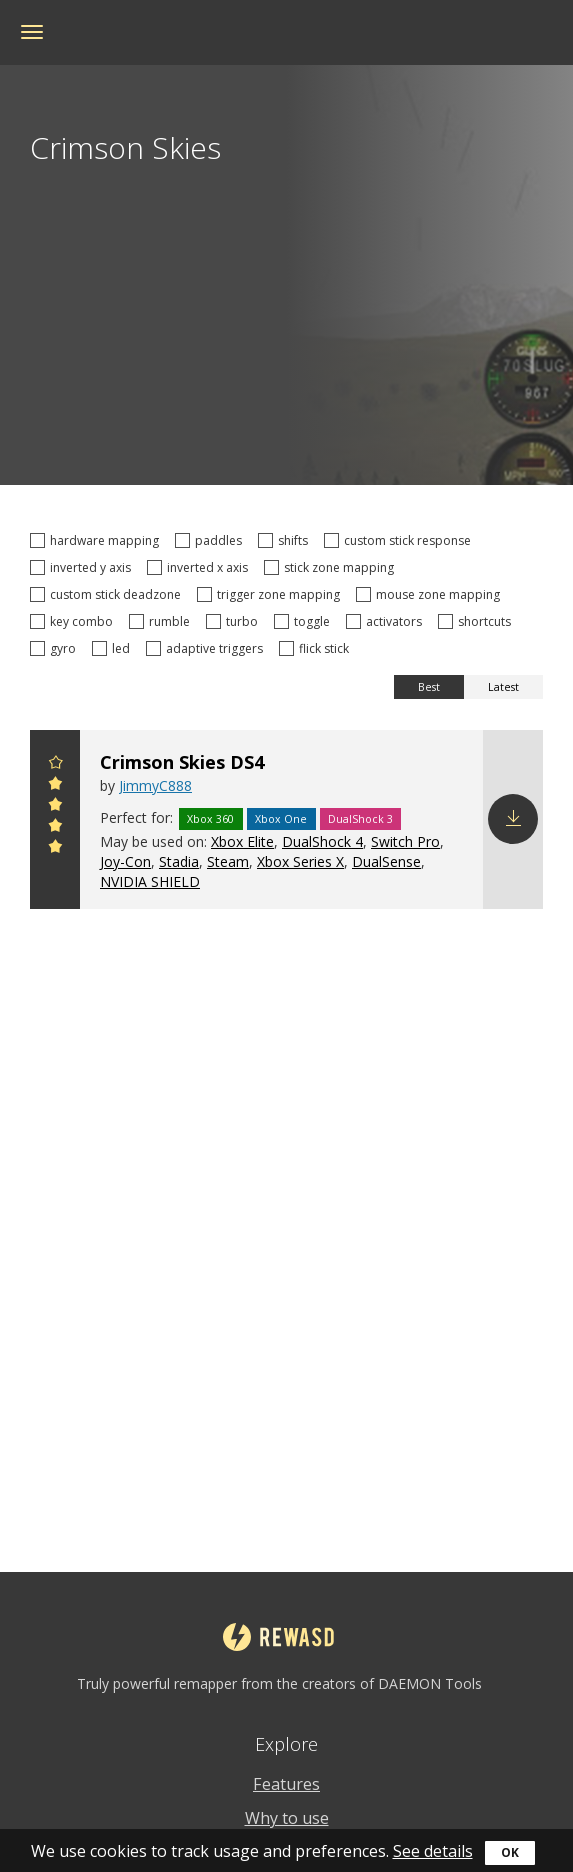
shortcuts (477, 621)
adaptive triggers (207, 648)
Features (286, 1784)
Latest (503, 687)
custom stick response (400, 540)
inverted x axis (200, 567)
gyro (56, 648)
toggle (305, 621)
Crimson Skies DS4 (182, 762)
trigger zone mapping (271, 594)
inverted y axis (83, 567)
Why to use (287, 1818)
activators (387, 621)
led (114, 648)
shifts (286, 540)
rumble (162, 621)
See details (433, 1851)
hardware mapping (97, 540)
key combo (74, 621)
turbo (235, 621)
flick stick (317, 648)
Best (429, 687)
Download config (513, 819)
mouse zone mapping (431, 594)
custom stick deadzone (108, 594)
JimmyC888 (155, 785)
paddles (211, 540)
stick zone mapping (332, 567)
